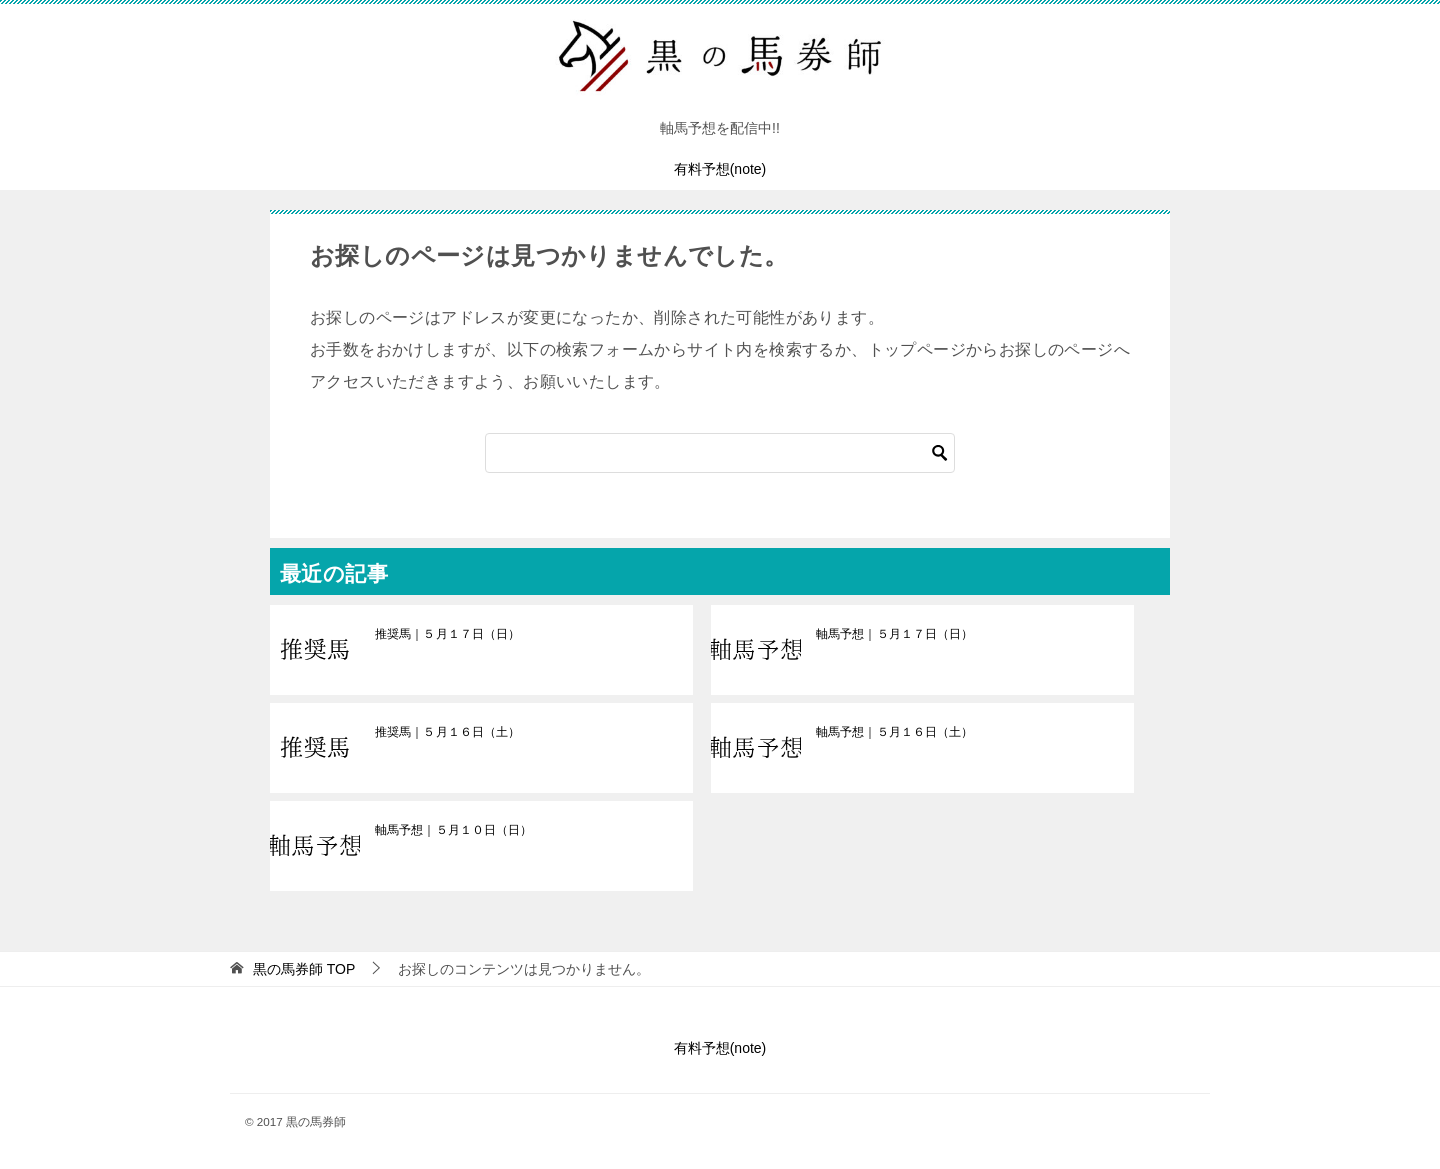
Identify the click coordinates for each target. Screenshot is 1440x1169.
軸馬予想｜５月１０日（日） (453, 830)
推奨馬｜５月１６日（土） (447, 732)
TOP (304, 969)
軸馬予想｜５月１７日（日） (894, 634)
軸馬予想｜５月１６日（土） (894, 732)
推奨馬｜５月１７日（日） (447, 634)
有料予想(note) (720, 169)
